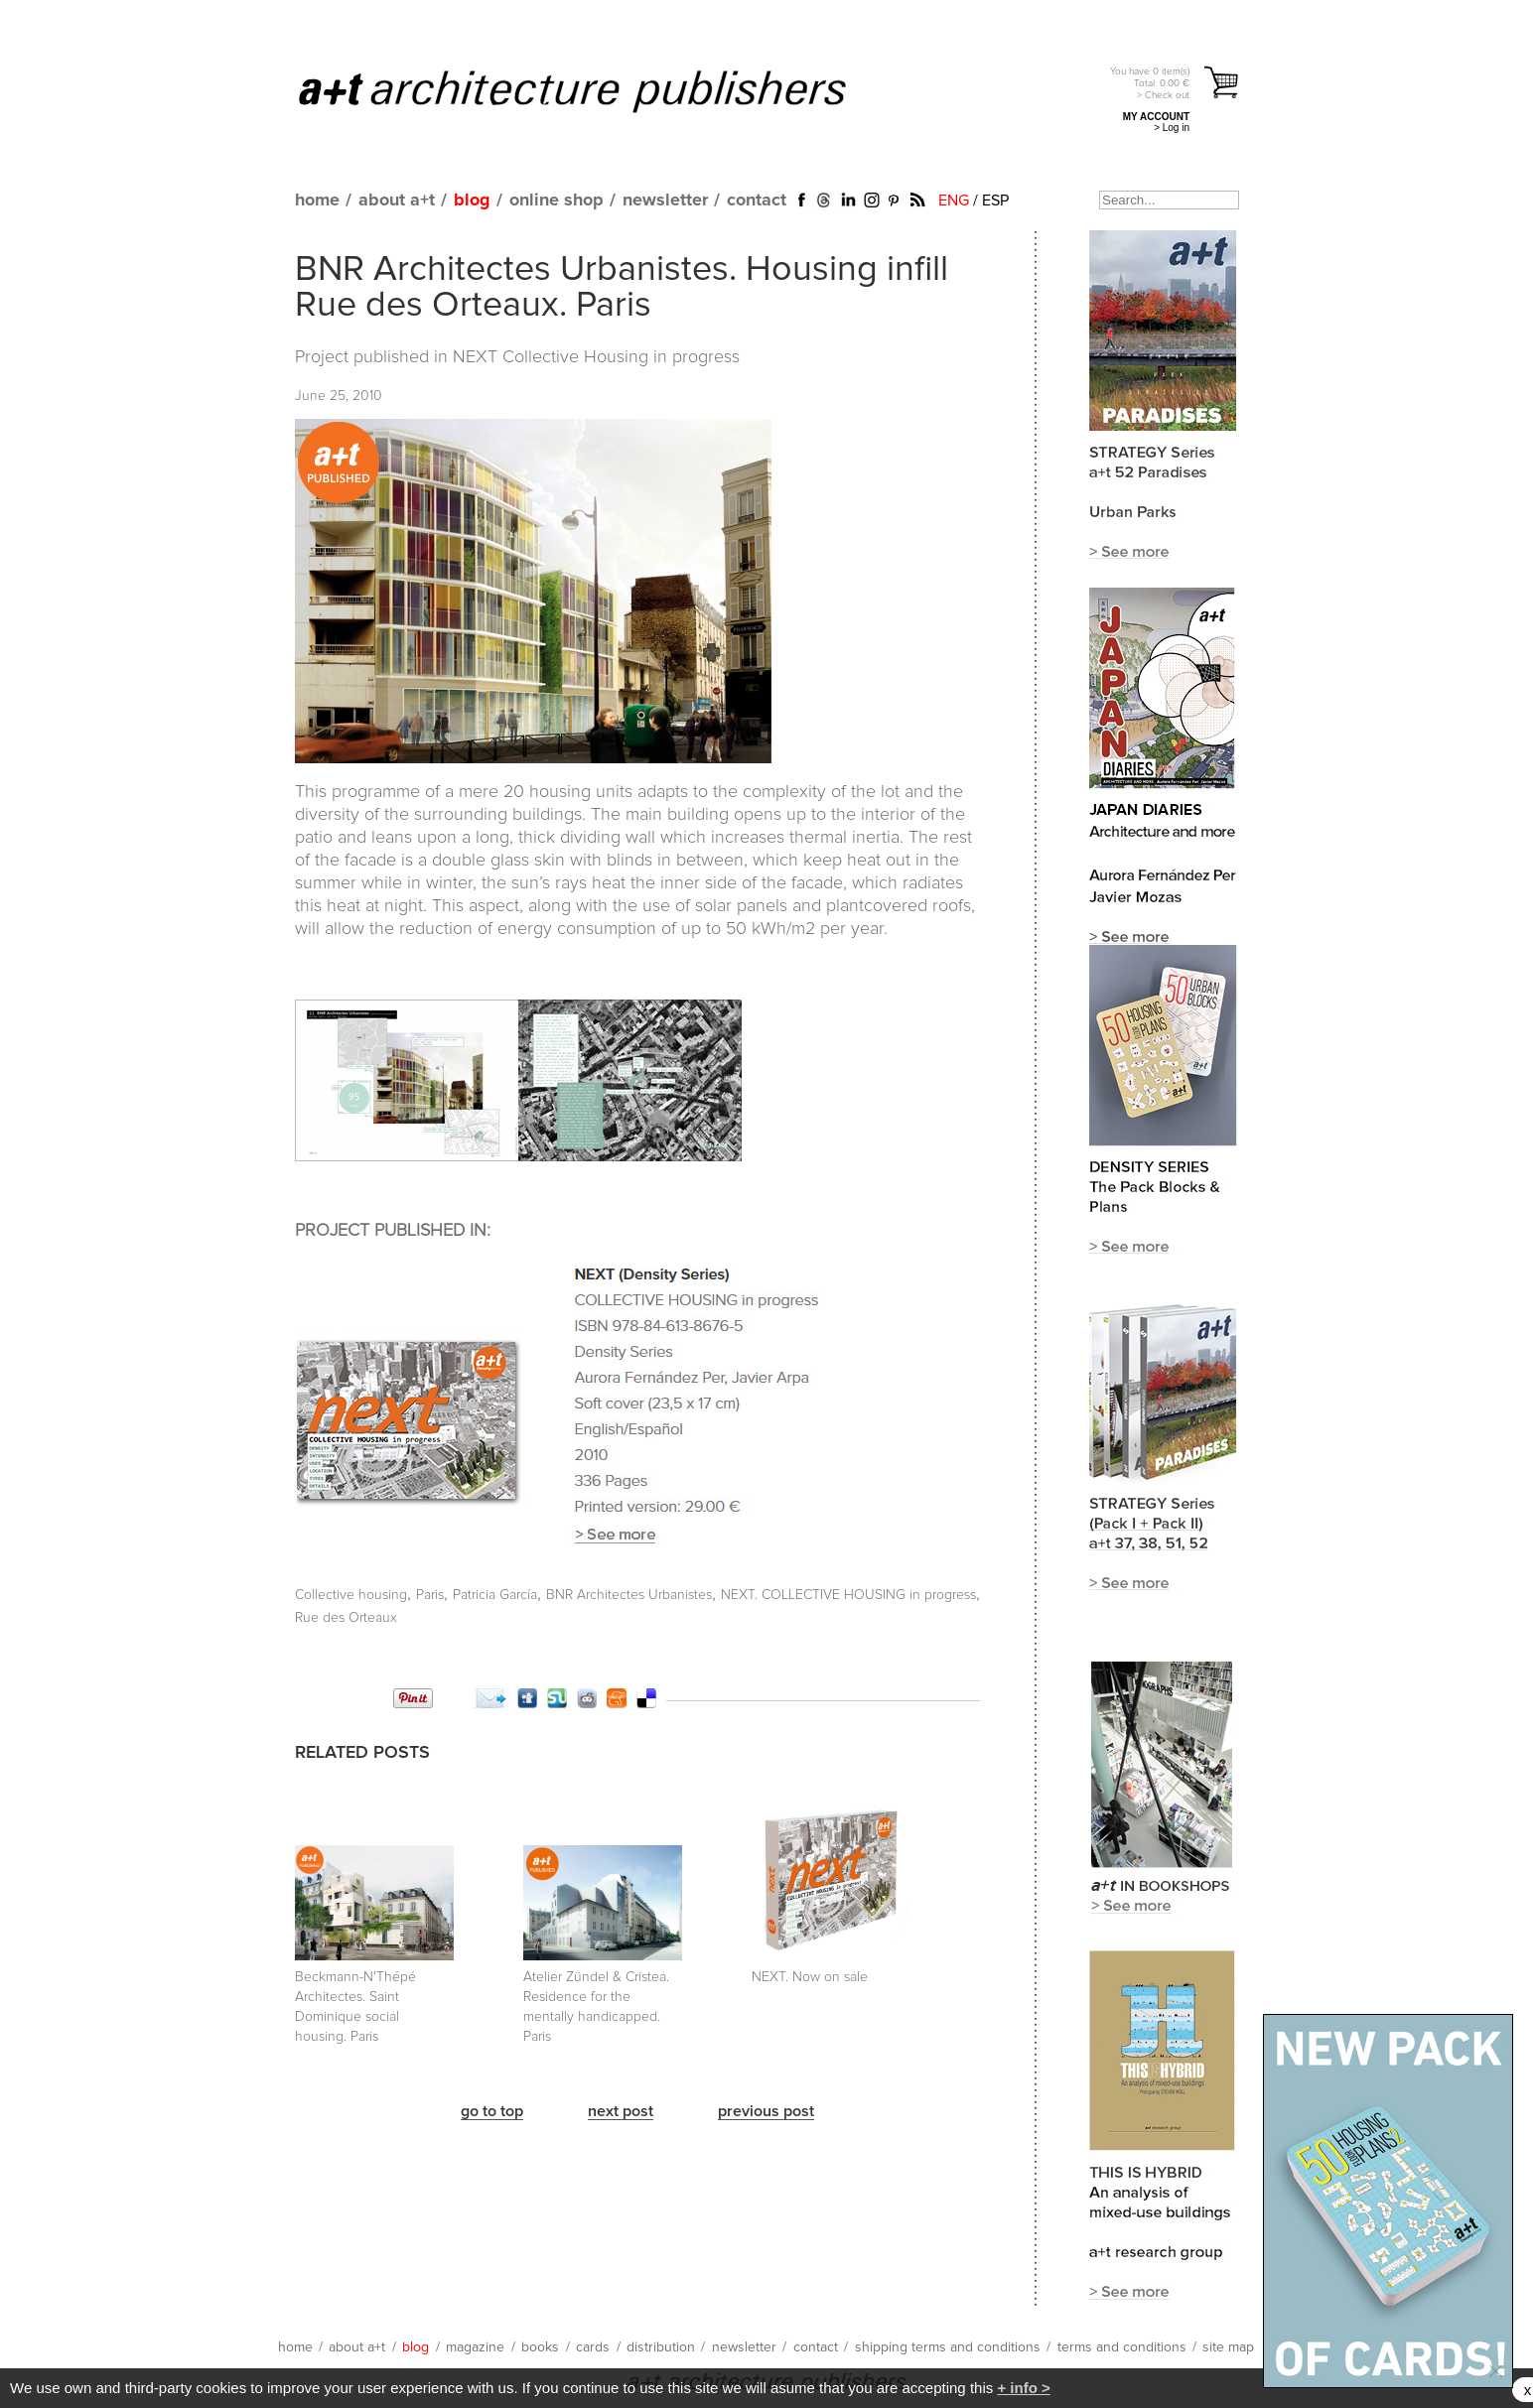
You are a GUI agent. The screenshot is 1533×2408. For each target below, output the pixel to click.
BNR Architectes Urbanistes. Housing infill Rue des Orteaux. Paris (621, 288)
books (540, 2347)
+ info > (1023, 2387)
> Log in (1171, 127)
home (317, 200)
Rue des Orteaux (346, 1618)
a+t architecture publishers (597, 90)
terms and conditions (1121, 2347)
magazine (475, 2347)
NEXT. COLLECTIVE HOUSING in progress (848, 1595)
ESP (995, 200)
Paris (430, 1595)
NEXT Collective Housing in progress (596, 357)
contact (756, 200)
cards (593, 2347)
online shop (556, 200)
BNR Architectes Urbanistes (629, 1595)
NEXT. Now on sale (810, 1977)
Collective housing (351, 1595)
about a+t (396, 200)
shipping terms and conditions (948, 2347)
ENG (953, 200)
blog (472, 200)
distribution (661, 2347)
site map (1228, 2347)
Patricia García (495, 1595)
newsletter (665, 200)
